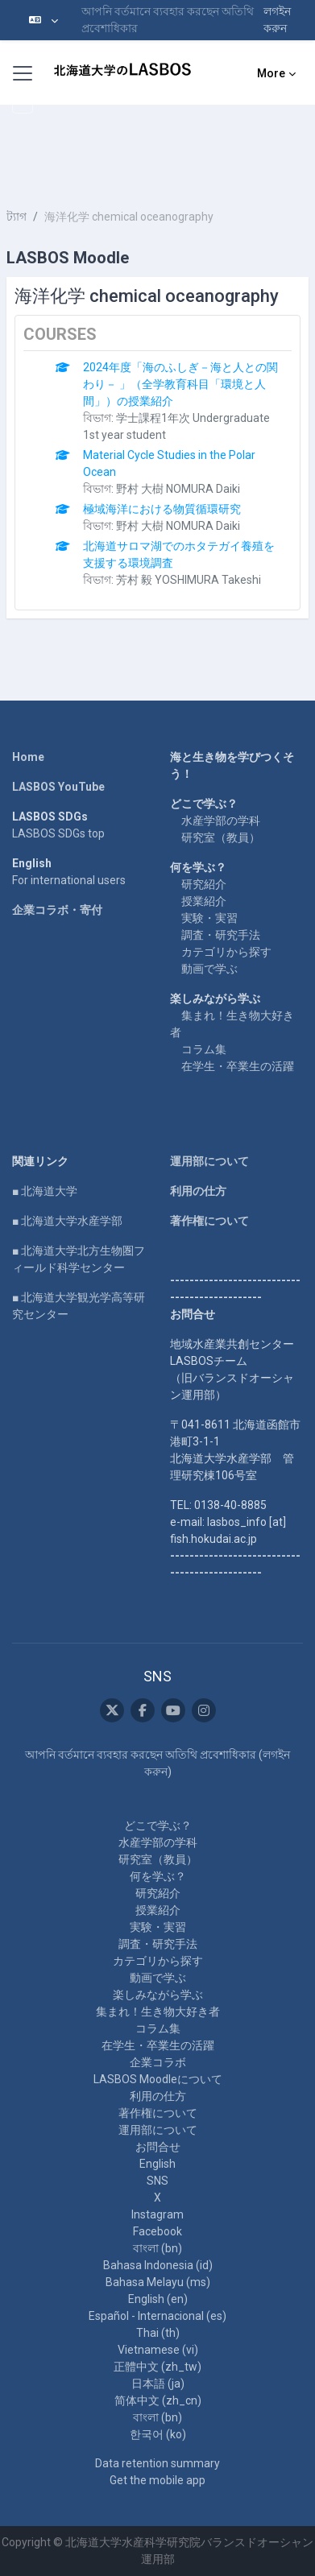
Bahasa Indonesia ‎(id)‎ (158, 2265)
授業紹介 (203, 901)
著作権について (209, 1220)
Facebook (157, 2231)
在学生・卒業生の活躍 (237, 1066)
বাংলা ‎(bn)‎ (157, 2248)
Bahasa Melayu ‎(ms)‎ (158, 2282)
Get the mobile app (157, 2480)
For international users (69, 880)
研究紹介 (203, 884)
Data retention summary (157, 2463)
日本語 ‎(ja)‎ (157, 2383)
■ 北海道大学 (44, 1191)
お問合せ (157, 2146)
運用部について (209, 1161)
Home (28, 756)
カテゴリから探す (226, 951)
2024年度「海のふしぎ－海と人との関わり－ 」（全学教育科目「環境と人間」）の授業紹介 (180, 384)
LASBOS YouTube (58, 786)
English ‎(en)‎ (158, 2299)
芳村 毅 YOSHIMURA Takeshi (188, 579)
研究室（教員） (220, 837)
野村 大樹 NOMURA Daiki (178, 488)
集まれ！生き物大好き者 (158, 2011)
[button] (43, 20)
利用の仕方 (198, 1191)
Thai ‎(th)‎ (158, 2332)
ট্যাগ (16, 216)
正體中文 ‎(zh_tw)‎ (157, 2366)
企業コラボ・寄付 (57, 909)
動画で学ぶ (209, 968)
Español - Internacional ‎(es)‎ (157, 2315)
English (157, 2163)
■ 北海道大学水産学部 (67, 1220)
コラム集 (203, 1049)
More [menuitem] (271, 73)
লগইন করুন (277, 20)
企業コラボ (158, 2062)
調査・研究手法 (220, 934)
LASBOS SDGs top (58, 833)
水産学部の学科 (220, 820)
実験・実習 (209, 918)
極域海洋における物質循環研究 (162, 508)
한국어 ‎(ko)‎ (158, 2434)
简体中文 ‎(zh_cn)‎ (157, 2400)
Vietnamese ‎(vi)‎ (158, 2349)
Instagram (157, 2214)
